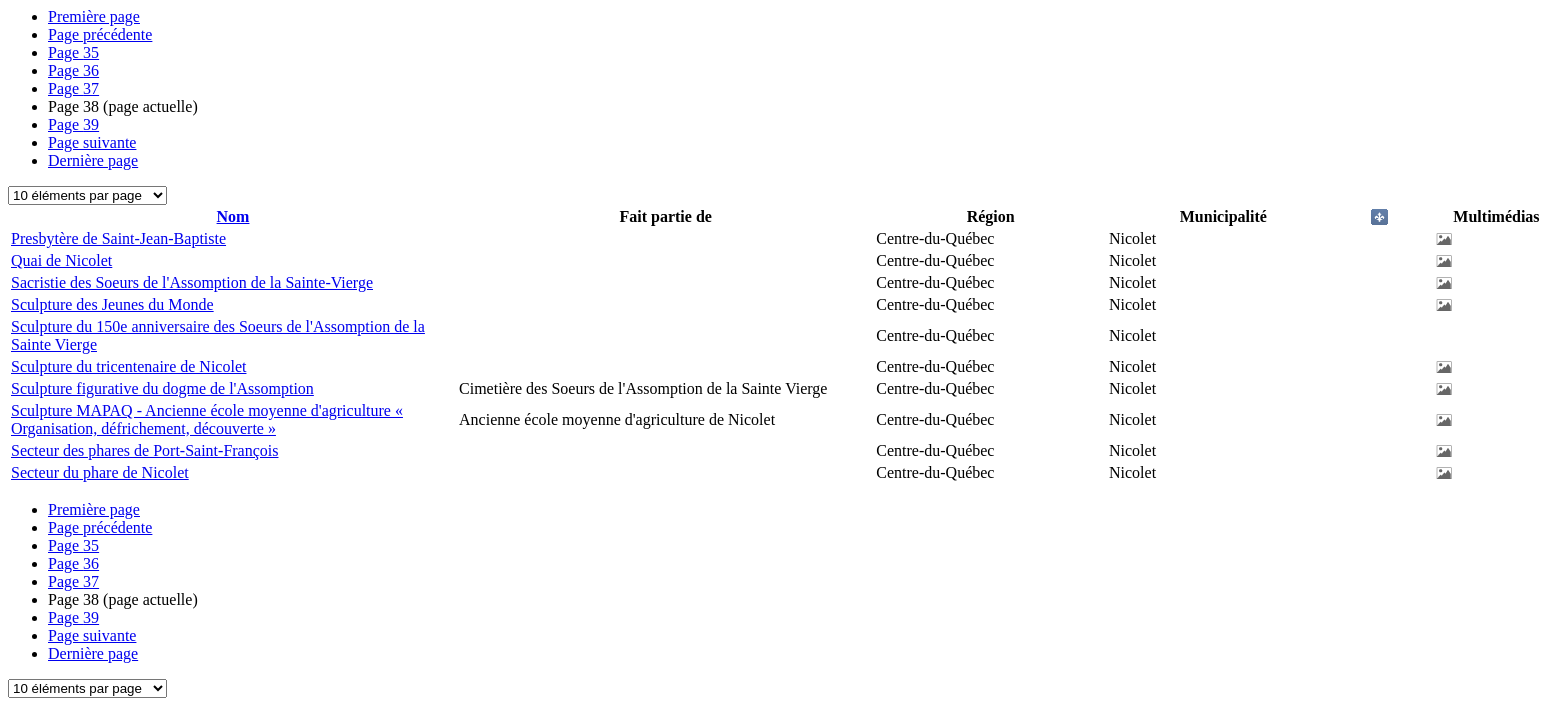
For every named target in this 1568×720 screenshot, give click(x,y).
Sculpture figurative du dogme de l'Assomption (162, 388)
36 (73, 70)
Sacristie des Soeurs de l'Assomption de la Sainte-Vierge (192, 282)
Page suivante (92, 142)
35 (73, 52)
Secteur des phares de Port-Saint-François (144, 450)
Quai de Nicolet (61, 260)
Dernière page (93, 160)
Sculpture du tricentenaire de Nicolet (128, 366)
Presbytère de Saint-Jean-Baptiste (118, 238)
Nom (233, 216)
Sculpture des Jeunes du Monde (112, 304)
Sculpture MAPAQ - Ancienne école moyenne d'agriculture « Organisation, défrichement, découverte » (207, 419)
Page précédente (100, 34)
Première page (94, 16)
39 (73, 124)
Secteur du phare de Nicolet (100, 472)
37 (73, 88)
